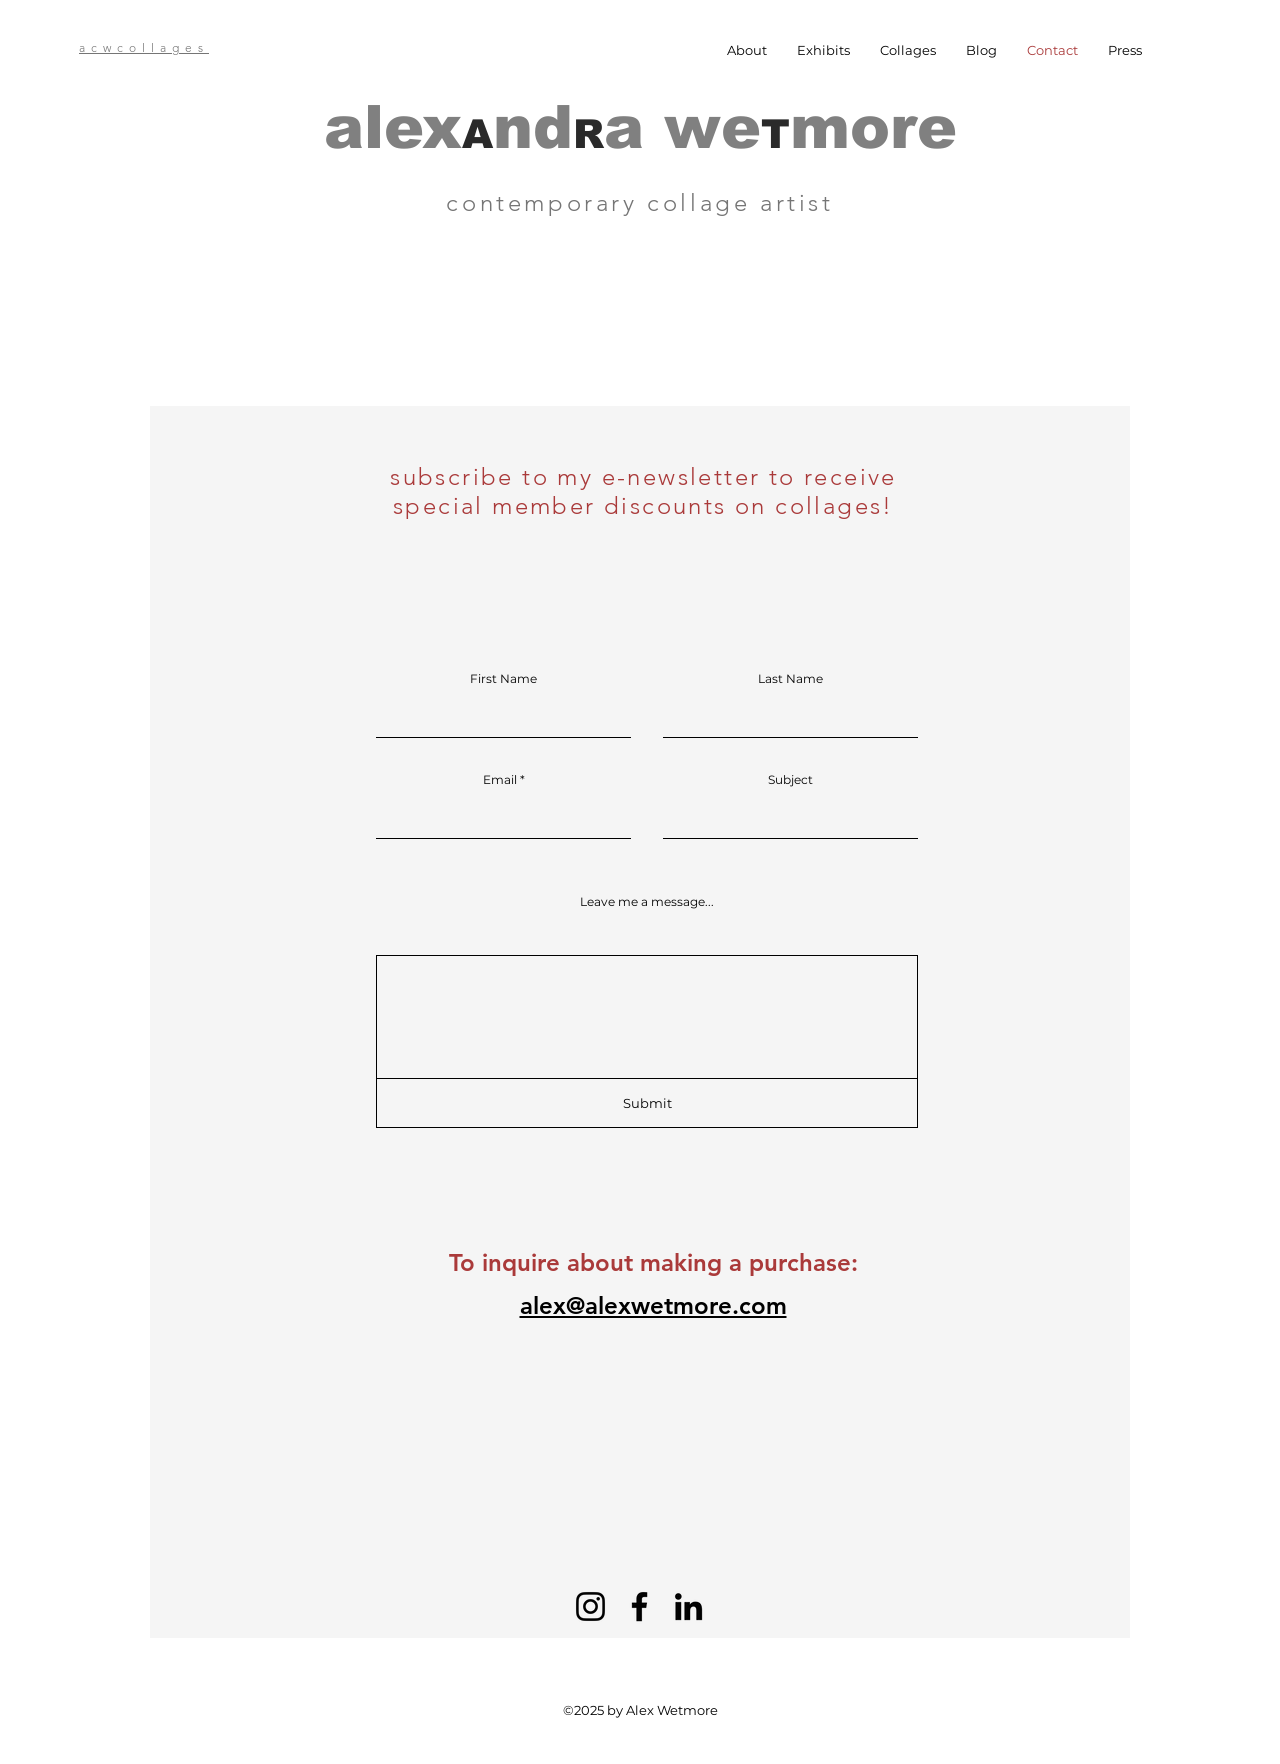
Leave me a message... (647, 902)
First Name (503, 679)
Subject (790, 780)
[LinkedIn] (688, 1606)
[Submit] (647, 1103)
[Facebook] (639, 1606)
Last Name (790, 679)
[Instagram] (590, 1606)
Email (500, 780)
